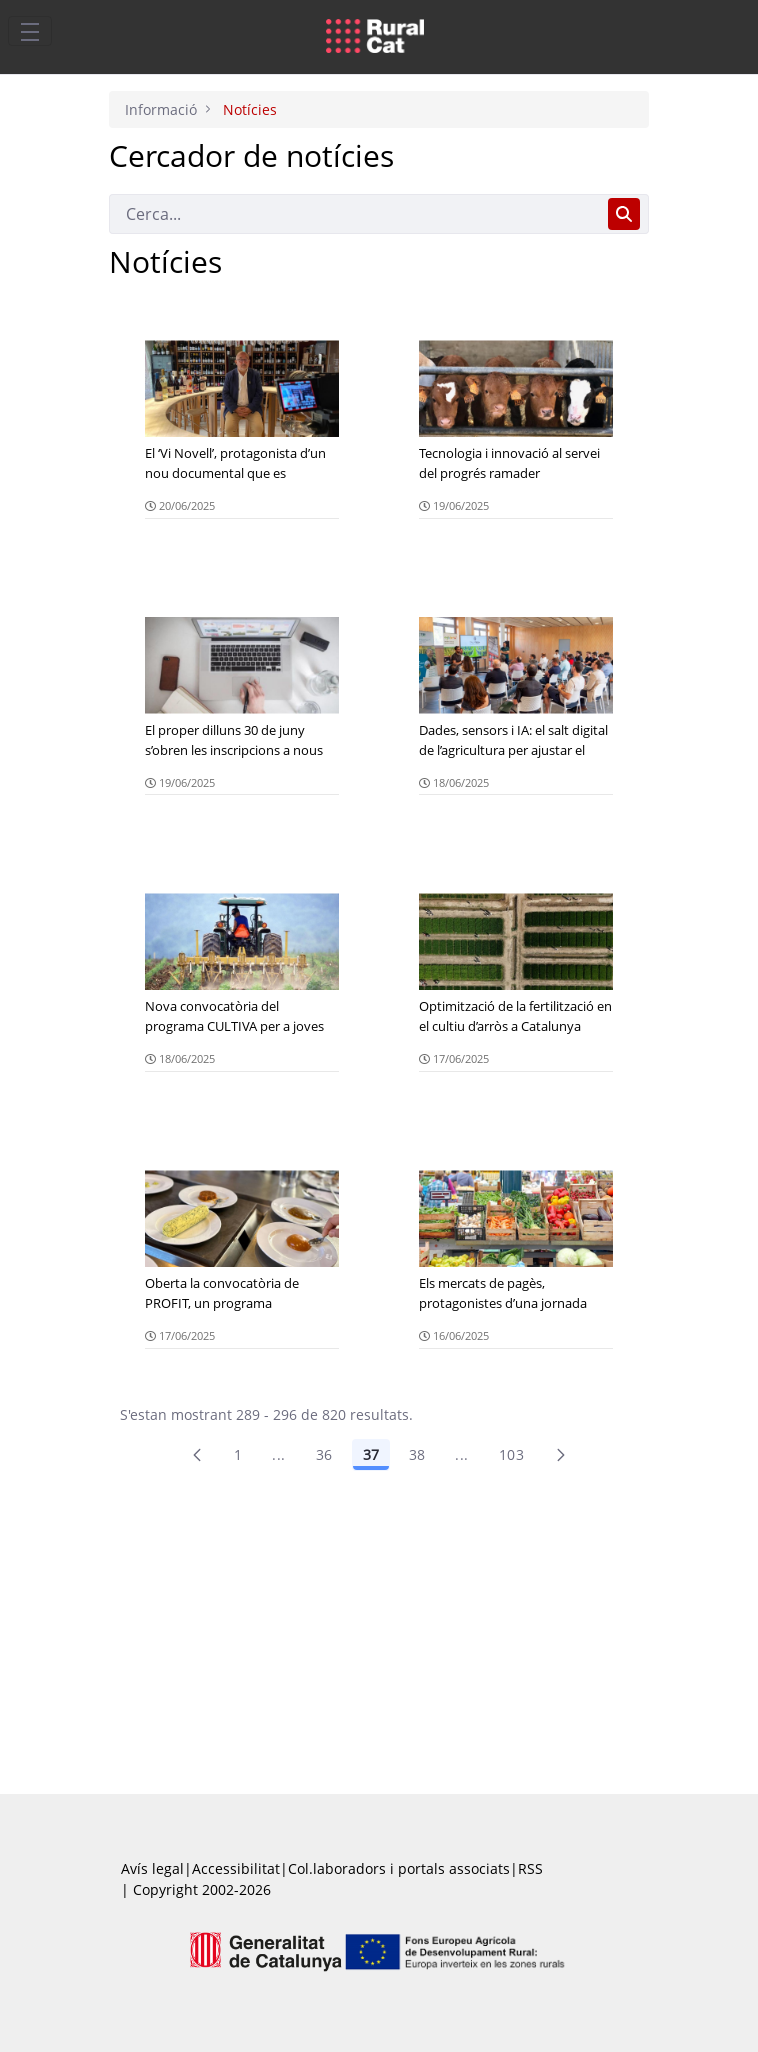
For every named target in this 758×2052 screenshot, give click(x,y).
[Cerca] (354, 214)
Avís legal (152, 1868)
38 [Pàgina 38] (417, 1454)
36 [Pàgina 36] (324, 1454)
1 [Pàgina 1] (238, 1454)
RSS (530, 1868)
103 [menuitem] (511, 1454)
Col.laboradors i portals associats (399, 1868)
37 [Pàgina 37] (371, 1454)
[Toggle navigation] (30, 31)
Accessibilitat (236, 1868)
